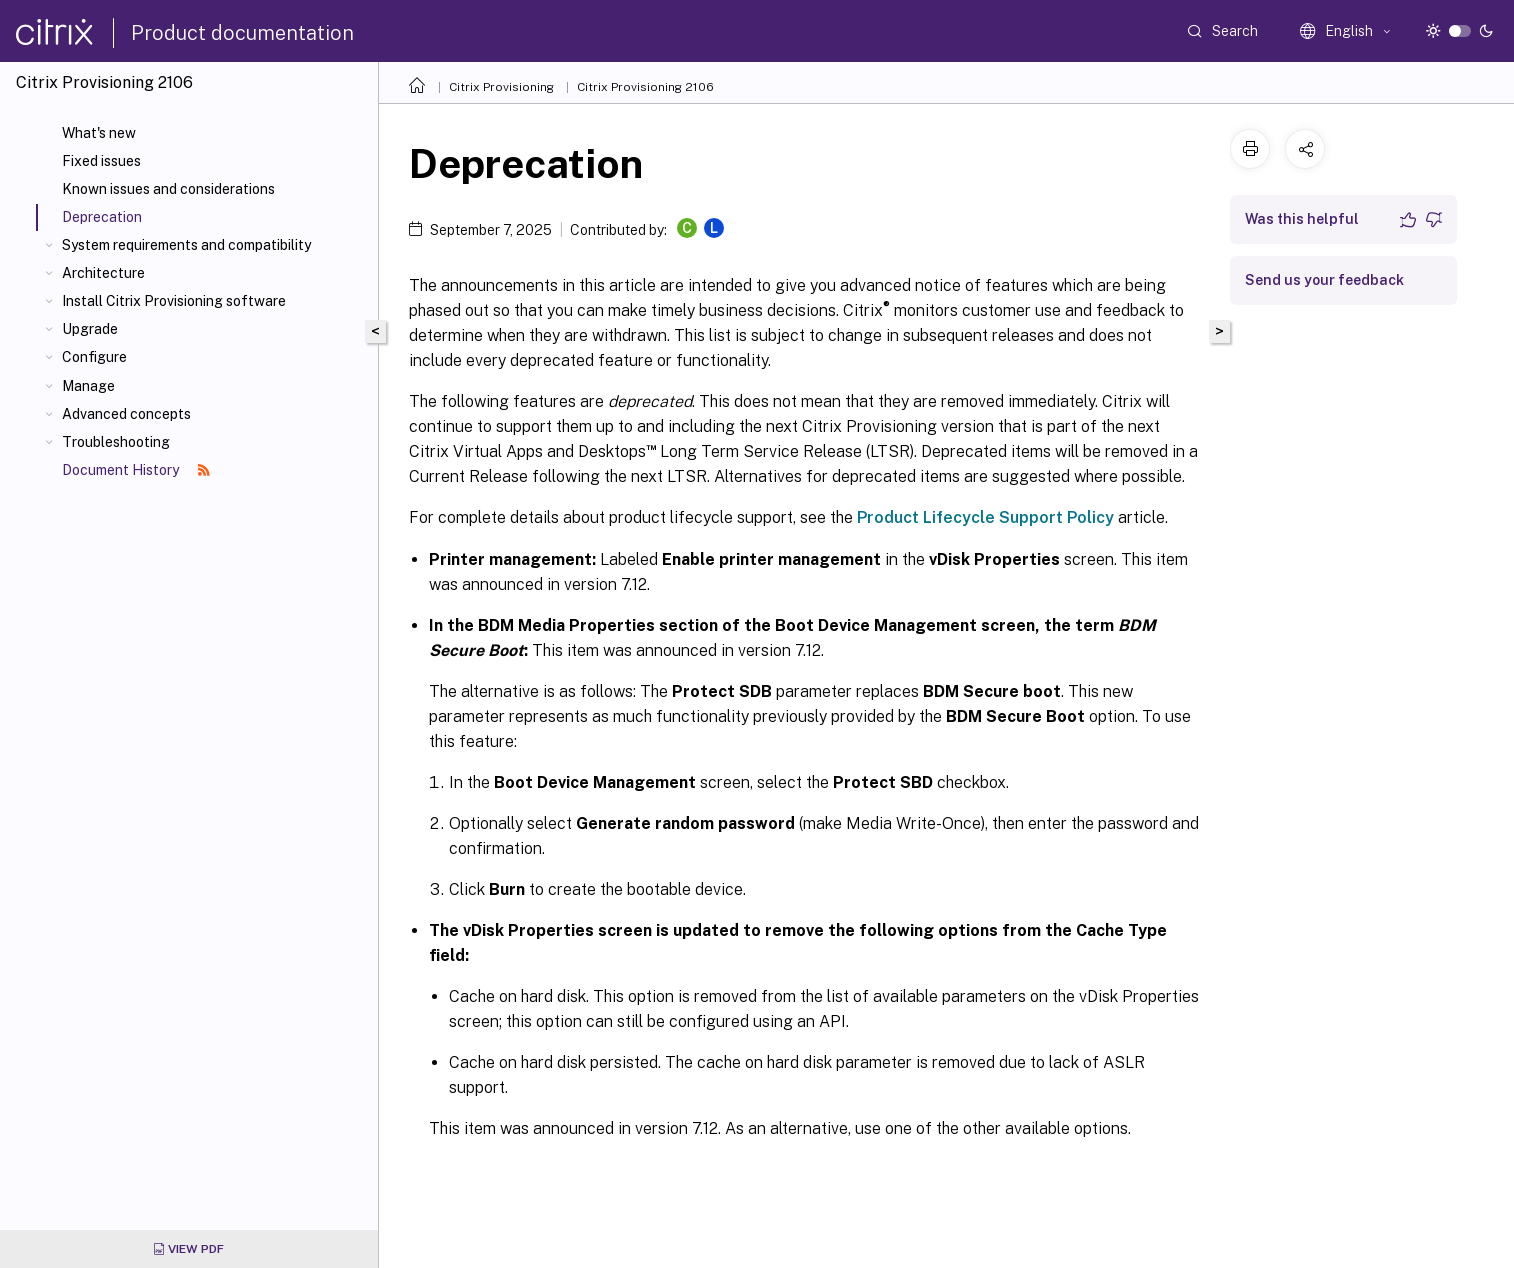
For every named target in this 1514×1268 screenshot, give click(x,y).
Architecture (103, 273)
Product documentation (242, 33)
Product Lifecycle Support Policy (985, 517)
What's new (99, 133)
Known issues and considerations (168, 189)
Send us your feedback (1324, 280)
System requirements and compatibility (186, 245)
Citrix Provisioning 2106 (645, 87)
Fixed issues (101, 161)
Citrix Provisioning (501, 87)
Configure (94, 357)
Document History (136, 470)
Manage (88, 386)
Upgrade (90, 329)
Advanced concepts (126, 414)
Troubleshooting (116, 442)
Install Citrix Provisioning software (174, 301)
